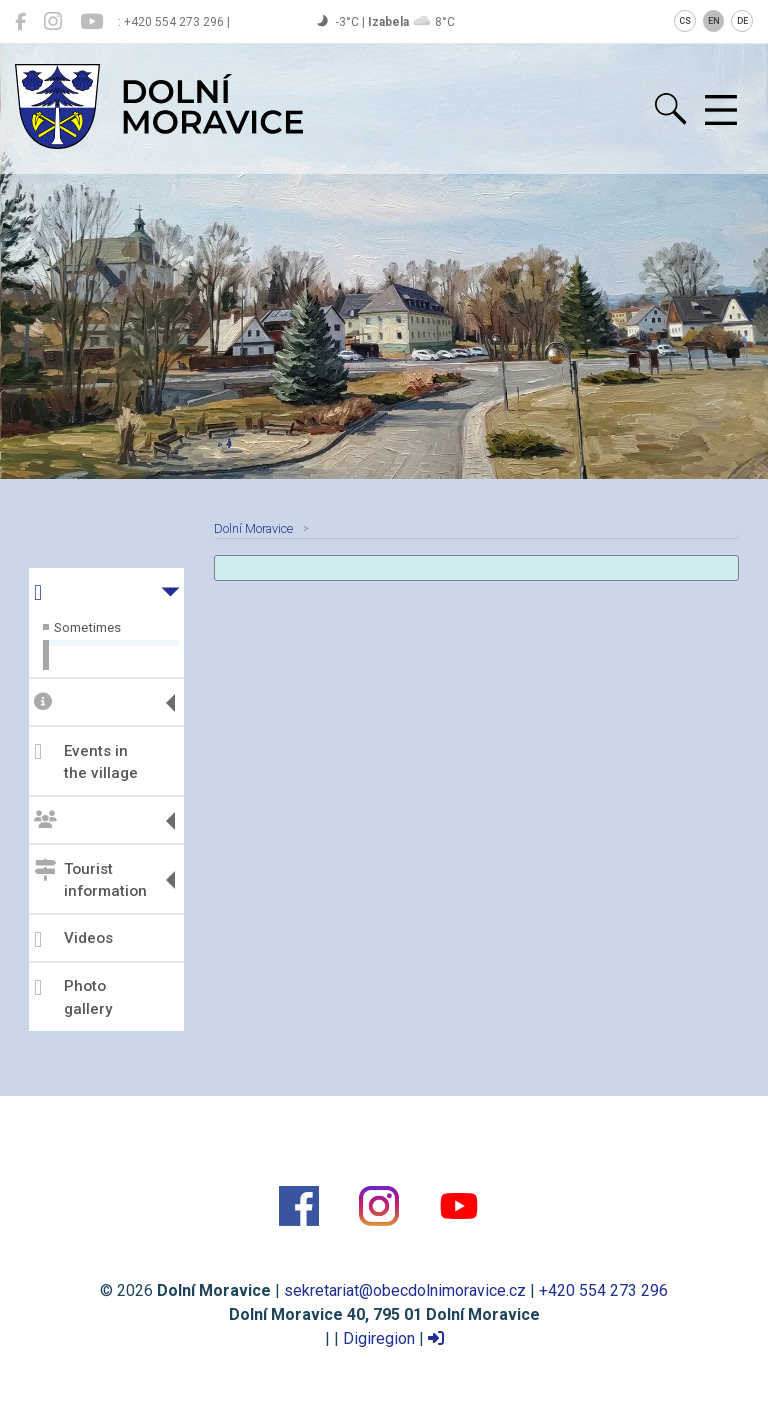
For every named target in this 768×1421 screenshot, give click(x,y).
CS (685, 21)
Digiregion (379, 1338)
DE (742, 21)
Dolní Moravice (253, 528)
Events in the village (86, 761)
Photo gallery (73, 997)
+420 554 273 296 (603, 1290)
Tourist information (90, 879)
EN (714, 21)
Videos (73, 940)
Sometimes (87, 627)
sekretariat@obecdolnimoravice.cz (405, 1290)
